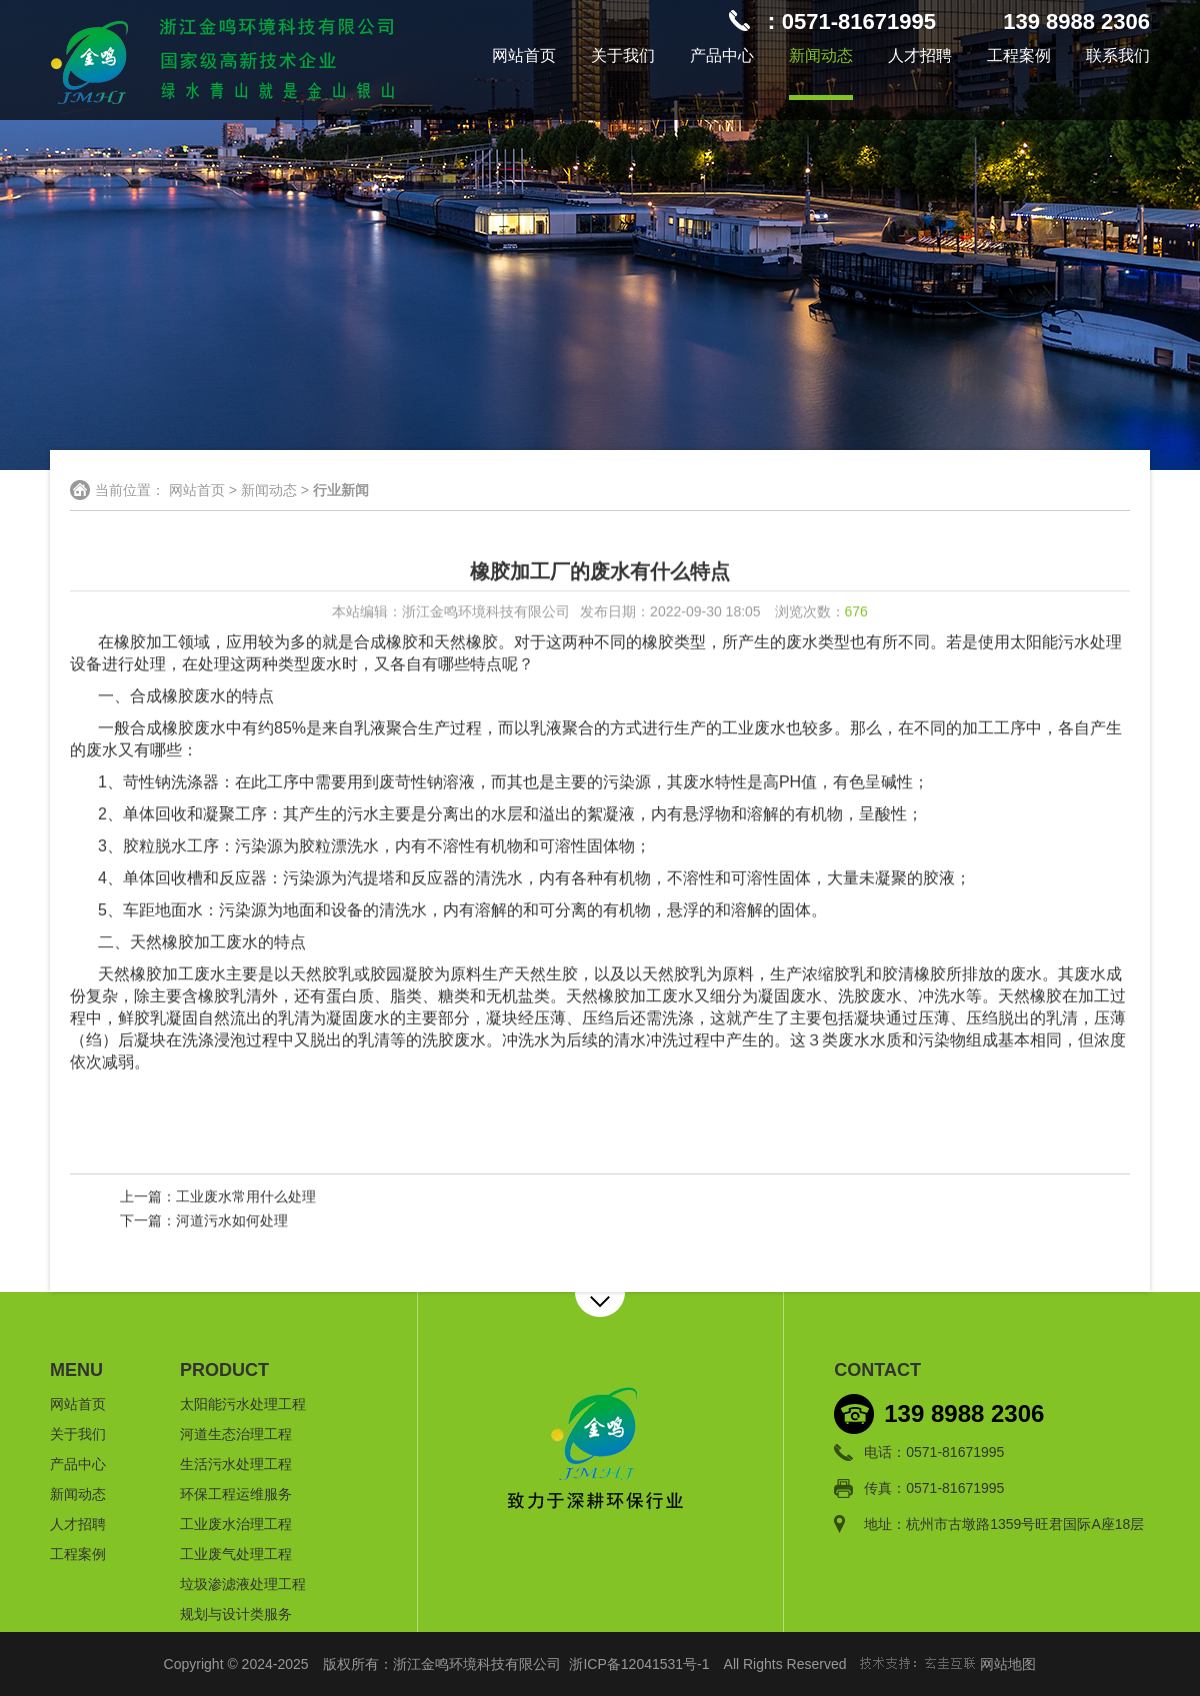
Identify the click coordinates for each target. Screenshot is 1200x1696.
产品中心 (722, 55)
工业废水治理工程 (236, 1524)
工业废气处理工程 (236, 1554)
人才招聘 (920, 55)
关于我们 (623, 55)
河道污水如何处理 (232, 1221)
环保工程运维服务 (236, 1494)
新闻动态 (821, 55)
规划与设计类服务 (236, 1614)
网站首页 (524, 55)
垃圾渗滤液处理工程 (243, 1584)
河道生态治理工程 (236, 1434)
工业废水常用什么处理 (246, 1197)
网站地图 (1008, 1664)
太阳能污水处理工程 (243, 1404)
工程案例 (1019, 55)
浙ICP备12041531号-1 (639, 1664)
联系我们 (1118, 55)
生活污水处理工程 (236, 1464)
